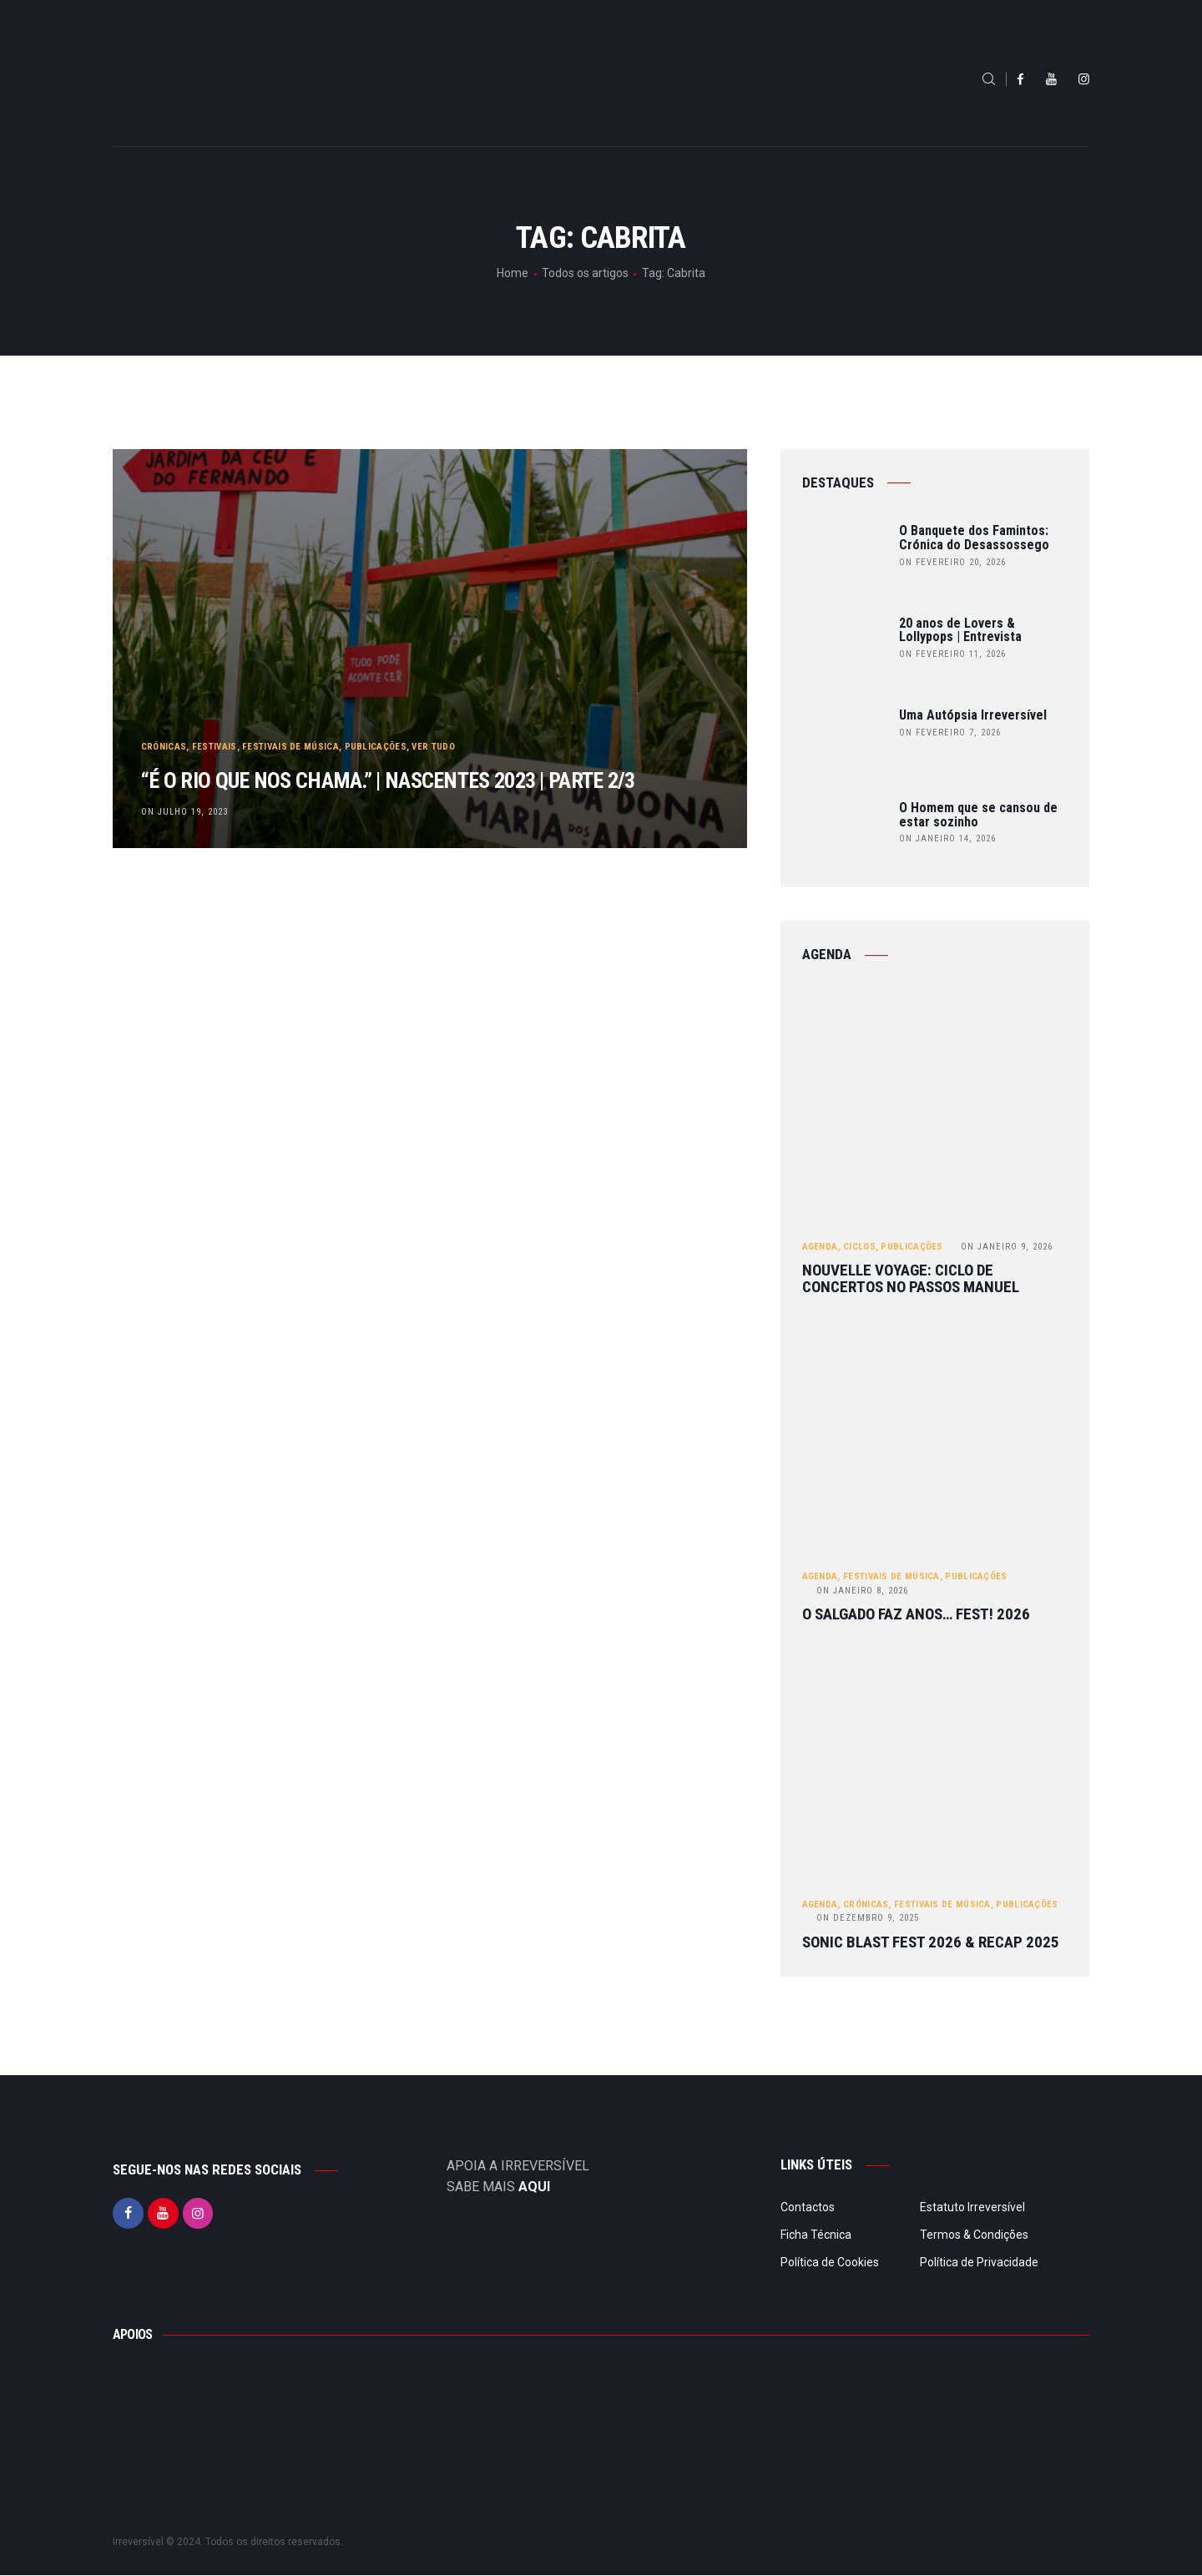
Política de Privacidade (979, 2263)
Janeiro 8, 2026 (862, 1591)
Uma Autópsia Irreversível (973, 716)
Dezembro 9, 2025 (867, 1919)
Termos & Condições (974, 2236)
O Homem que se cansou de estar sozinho (978, 815)
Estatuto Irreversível (972, 2208)
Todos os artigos (585, 273)
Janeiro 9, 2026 (1007, 1246)
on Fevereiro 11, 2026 (952, 654)
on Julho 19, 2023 (185, 811)
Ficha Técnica (815, 2236)
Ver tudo (434, 705)
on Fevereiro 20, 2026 (952, 562)
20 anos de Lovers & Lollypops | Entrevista (960, 631)
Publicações (376, 705)
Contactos (807, 2208)
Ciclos (859, 1246)
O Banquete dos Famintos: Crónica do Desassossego (974, 538)
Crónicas (164, 705)
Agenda (820, 1246)
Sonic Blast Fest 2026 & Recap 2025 (930, 1943)
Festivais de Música (292, 705)
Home (512, 273)
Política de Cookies (829, 2263)
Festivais (215, 705)
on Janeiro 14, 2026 (947, 838)
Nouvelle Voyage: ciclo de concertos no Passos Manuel (910, 1279)
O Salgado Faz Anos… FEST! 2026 (916, 1616)
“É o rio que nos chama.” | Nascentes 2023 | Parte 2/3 (426, 759)
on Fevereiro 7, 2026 (950, 732)
